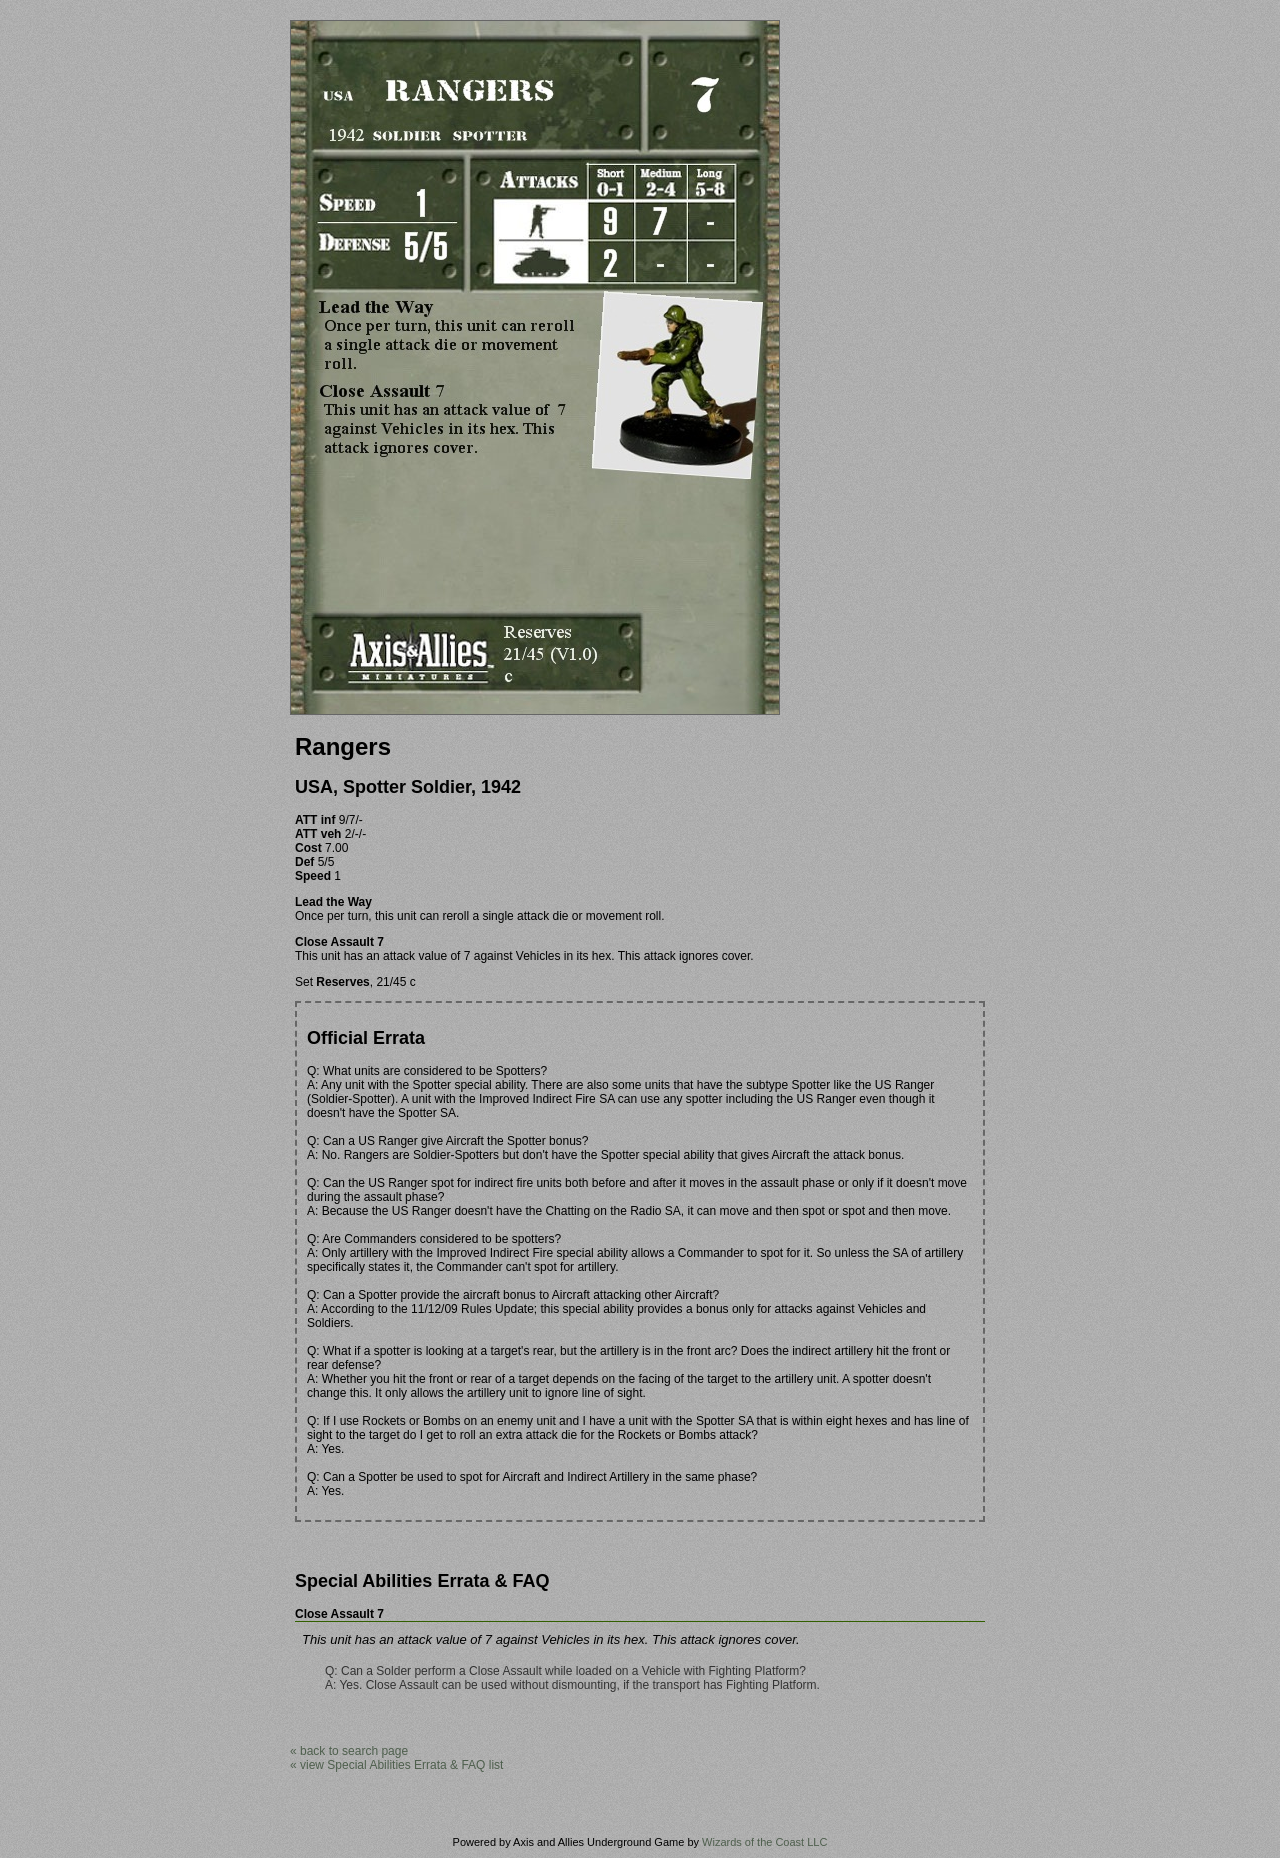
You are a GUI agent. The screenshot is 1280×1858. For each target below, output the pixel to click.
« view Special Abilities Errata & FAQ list (396, 1765)
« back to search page (349, 1751)
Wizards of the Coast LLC (764, 1842)
